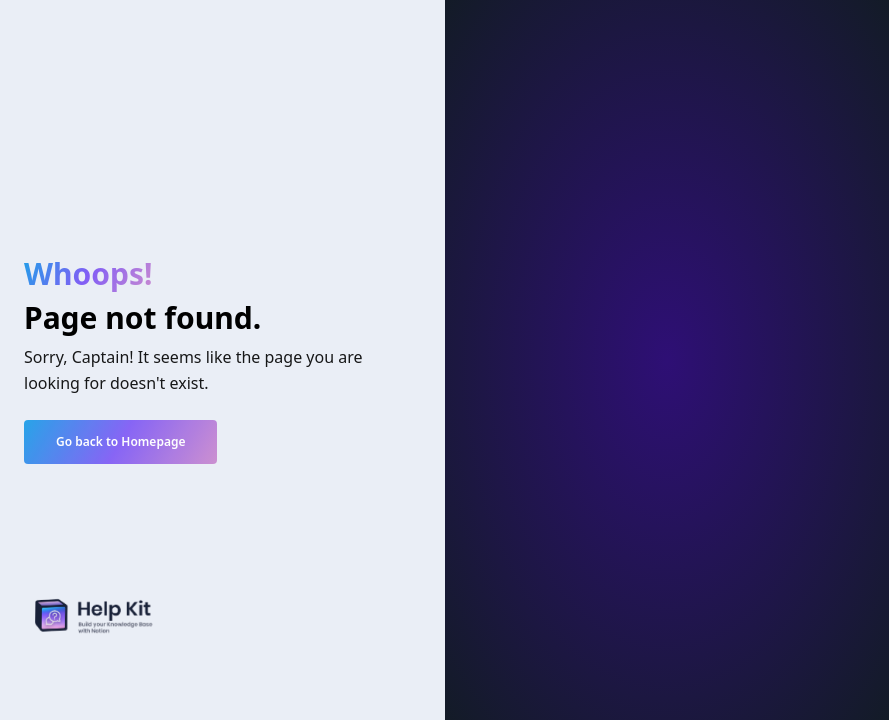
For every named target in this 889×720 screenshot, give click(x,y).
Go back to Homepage (120, 441)
